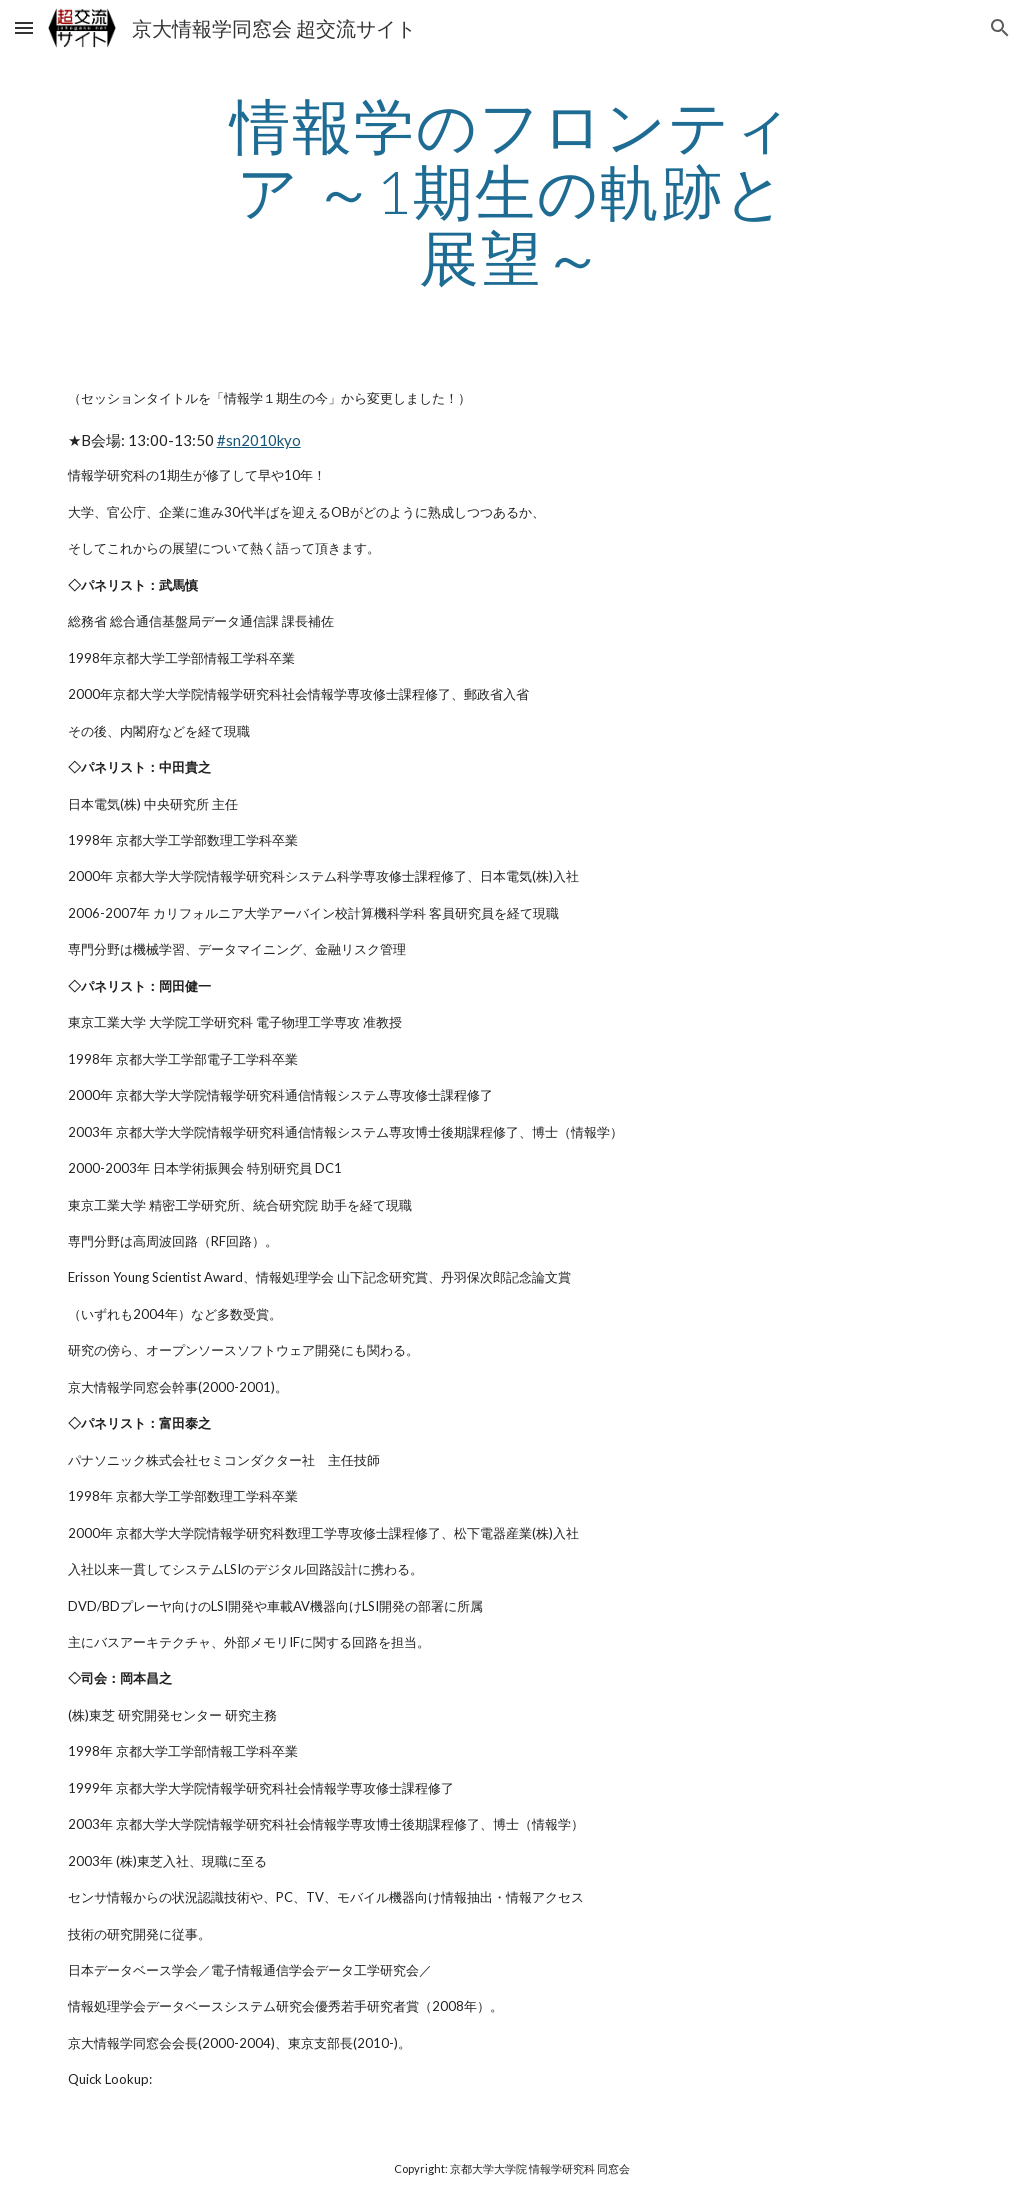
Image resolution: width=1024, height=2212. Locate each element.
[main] (511, 191)
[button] (24, 27)
